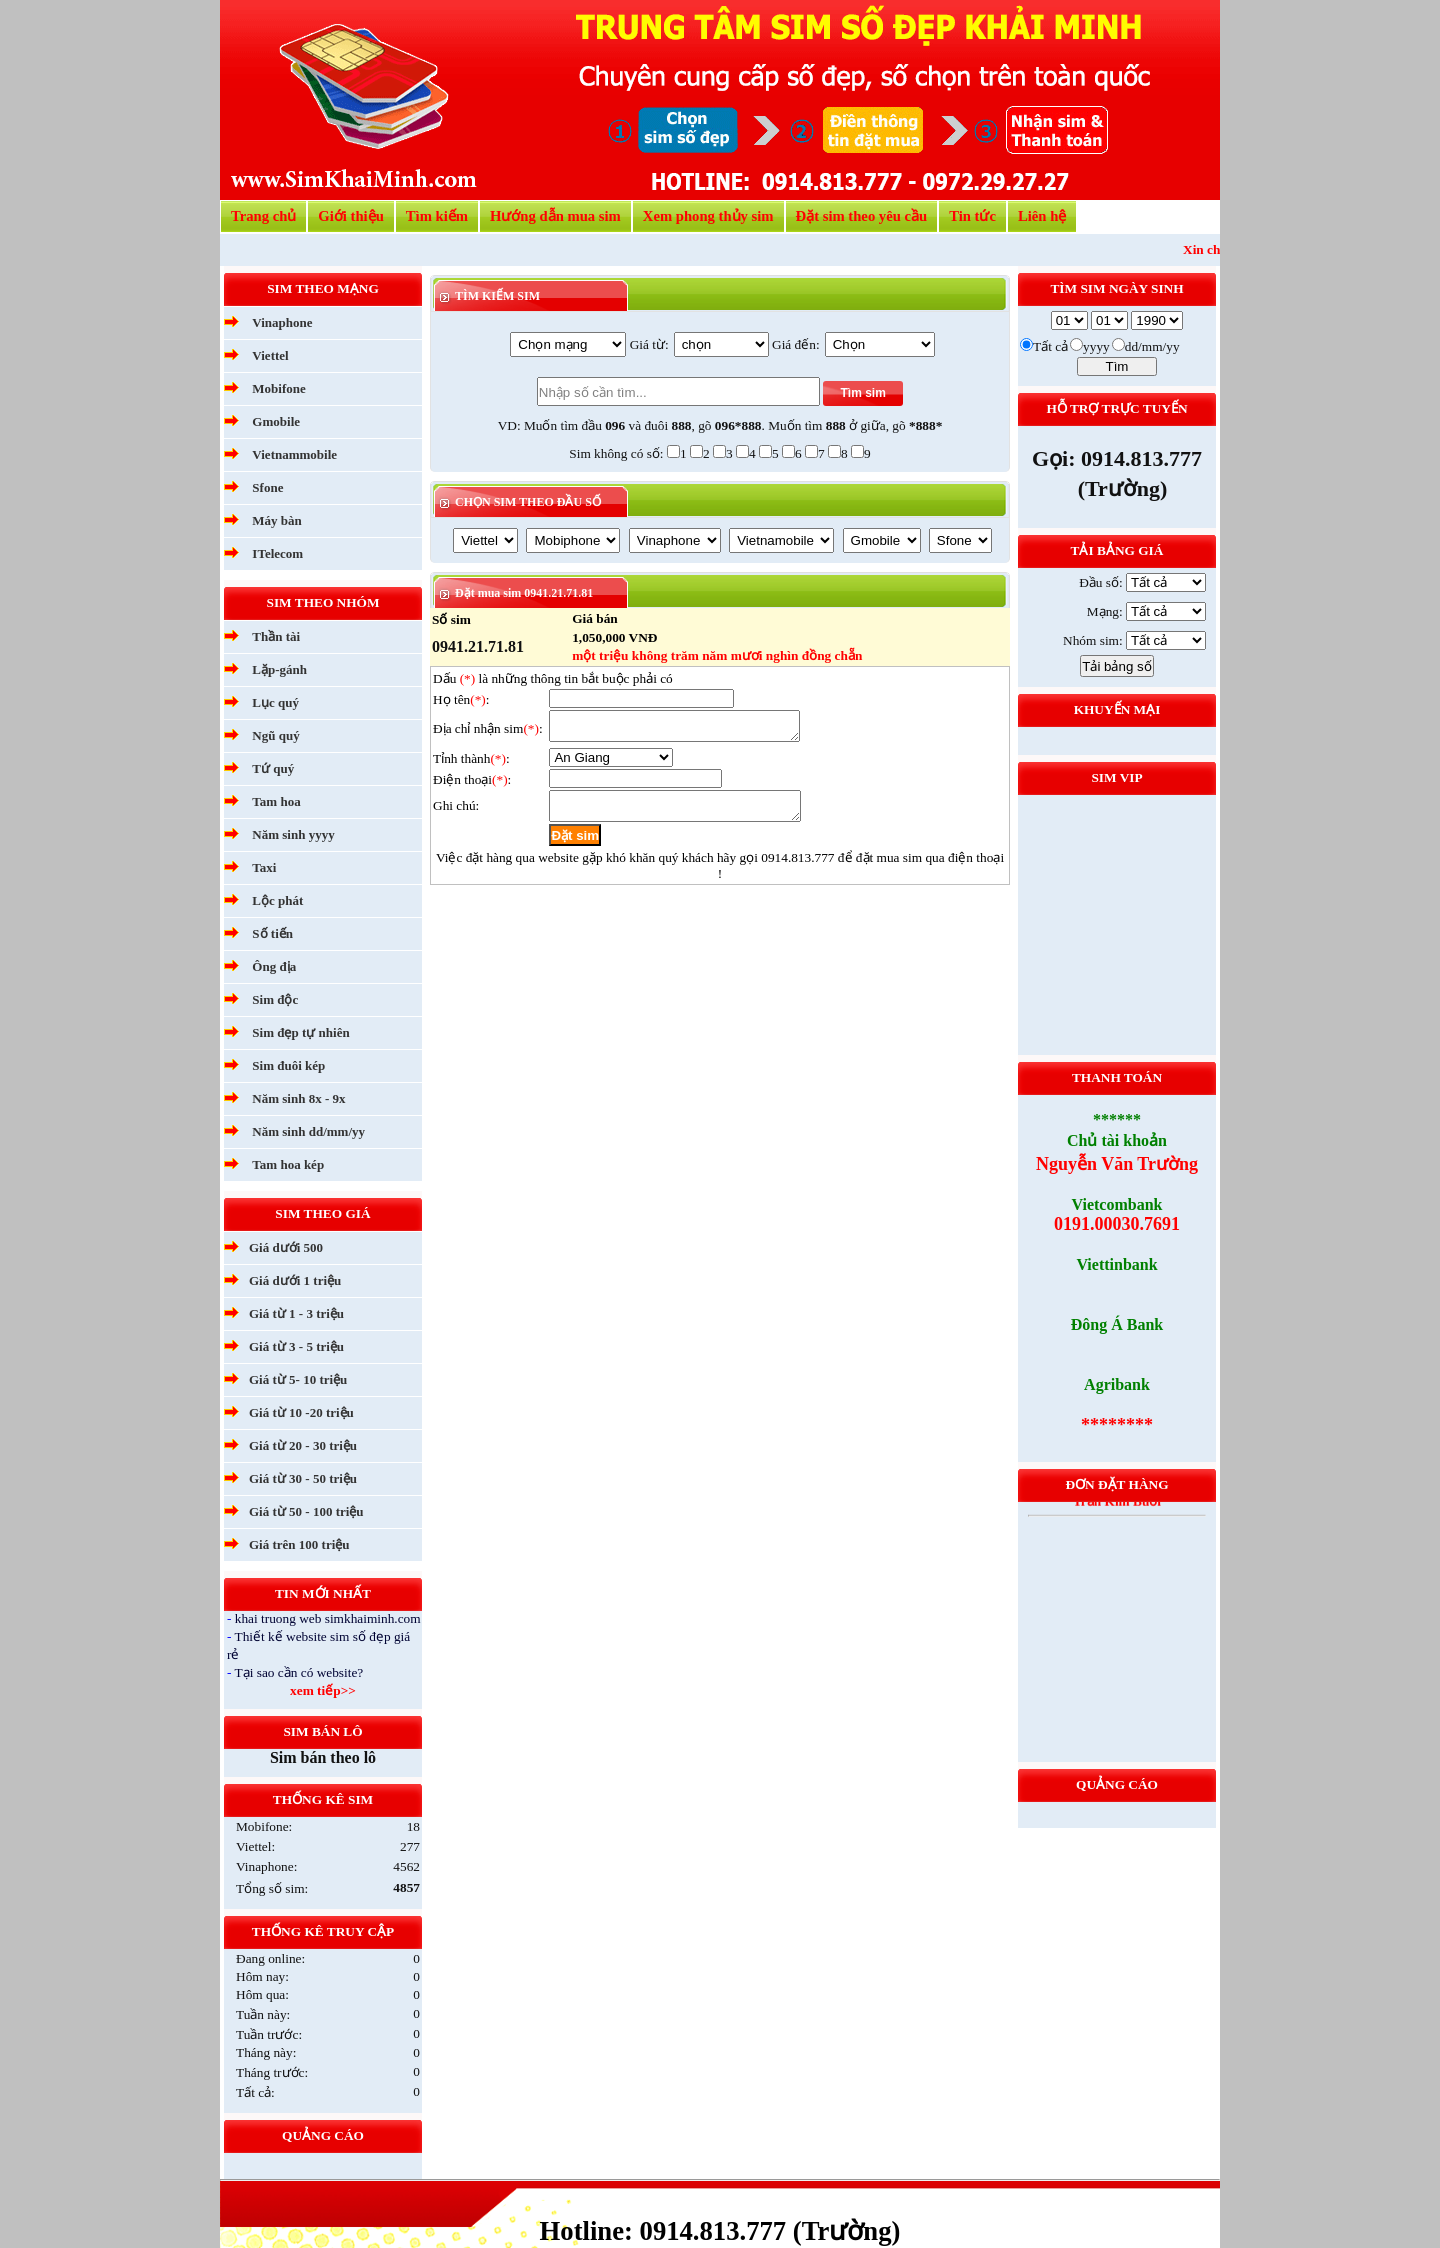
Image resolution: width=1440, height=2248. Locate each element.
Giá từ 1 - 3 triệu (296, 1313)
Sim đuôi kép (288, 1065)
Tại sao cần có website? (299, 1672)
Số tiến (272, 933)
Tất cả (1050, 346)
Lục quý (275, 702)
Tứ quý (273, 768)
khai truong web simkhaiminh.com (328, 1618)
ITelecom (277, 553)
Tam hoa (276, 801)
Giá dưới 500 (286, 1247)
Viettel (270, 355)
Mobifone (278, 388)
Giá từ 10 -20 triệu (301, 1412)
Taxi (264, 867)
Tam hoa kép (288, 1164)
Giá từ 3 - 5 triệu (296, 1346)
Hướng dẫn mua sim (555, 216)
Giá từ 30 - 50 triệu (303, 1478)
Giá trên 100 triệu (299, 1544)
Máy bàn (276, 520)
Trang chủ (263, 216)
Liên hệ (1042, 216)
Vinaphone (282, 322)
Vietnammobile (294, 454)
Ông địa (274, 966)
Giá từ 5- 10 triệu (298, 1379)
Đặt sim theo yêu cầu (862, 216)
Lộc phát (277, 900)
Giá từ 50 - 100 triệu (306, 1511)
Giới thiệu (350, 216)
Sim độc (275, 999)
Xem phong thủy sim (708, 216)
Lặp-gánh (279, 669)
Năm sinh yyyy (293, 834)
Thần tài (276, 636)
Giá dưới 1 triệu (295, 1280)
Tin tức (972, 216)
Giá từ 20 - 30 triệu (303, 1445)
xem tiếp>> (323, 1690)
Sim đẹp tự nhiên (300, 1032)
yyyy (1096, 346)
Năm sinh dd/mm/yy (308, 1131)
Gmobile (276, 421)
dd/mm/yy (1152, 346)
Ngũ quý (275, 735)
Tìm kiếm (437, 216)
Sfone (267, 487)
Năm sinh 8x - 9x (298, 1098)
